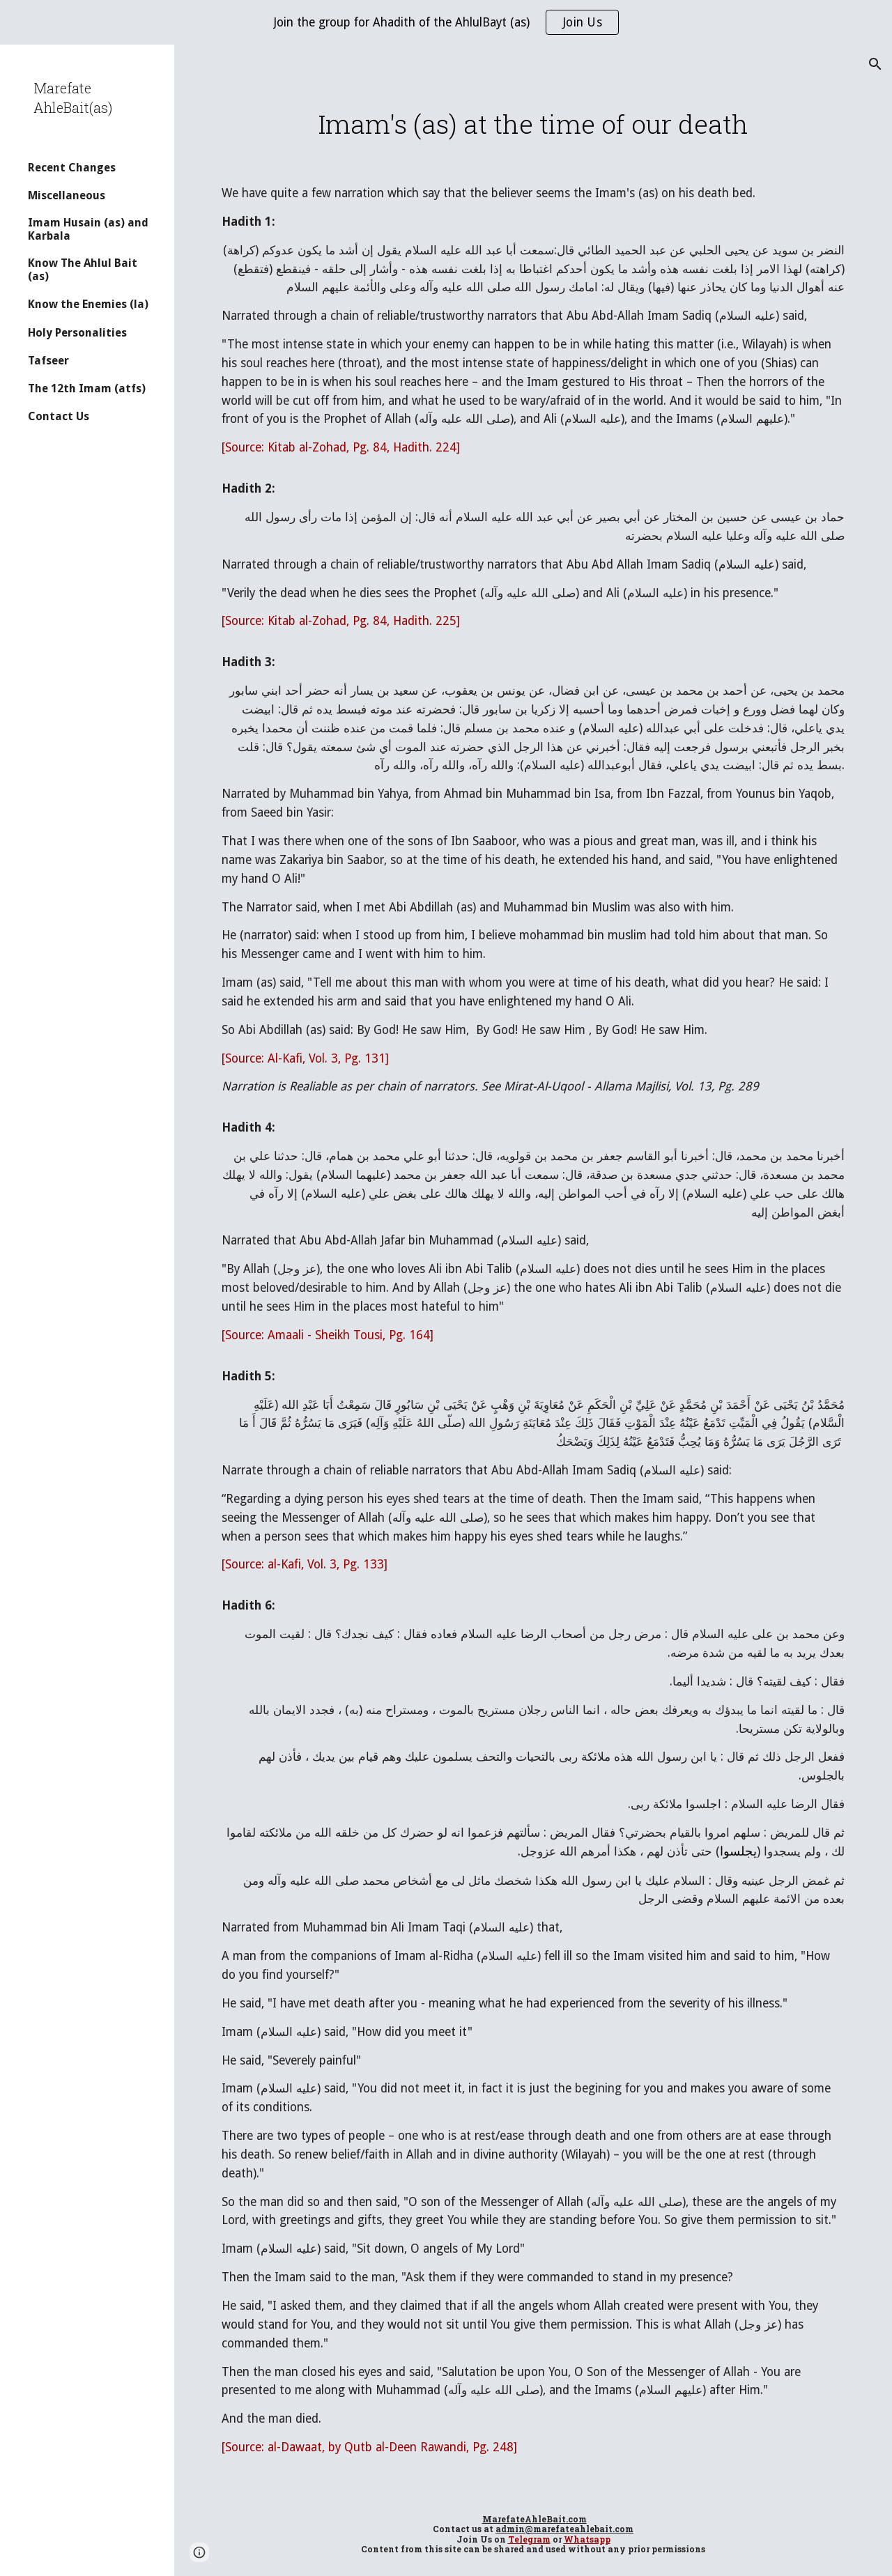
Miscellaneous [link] (66, 195)
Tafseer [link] (48, 360)
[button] (875, 64)
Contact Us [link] (58, 416)
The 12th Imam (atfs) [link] (87, 388)
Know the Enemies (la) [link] (88, 304)
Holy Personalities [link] (77, 332)
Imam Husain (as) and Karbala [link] (88, 229)
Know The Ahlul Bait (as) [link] (82, 269)
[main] (533, 124)
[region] (446, 22)
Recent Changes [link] (72, 167)
